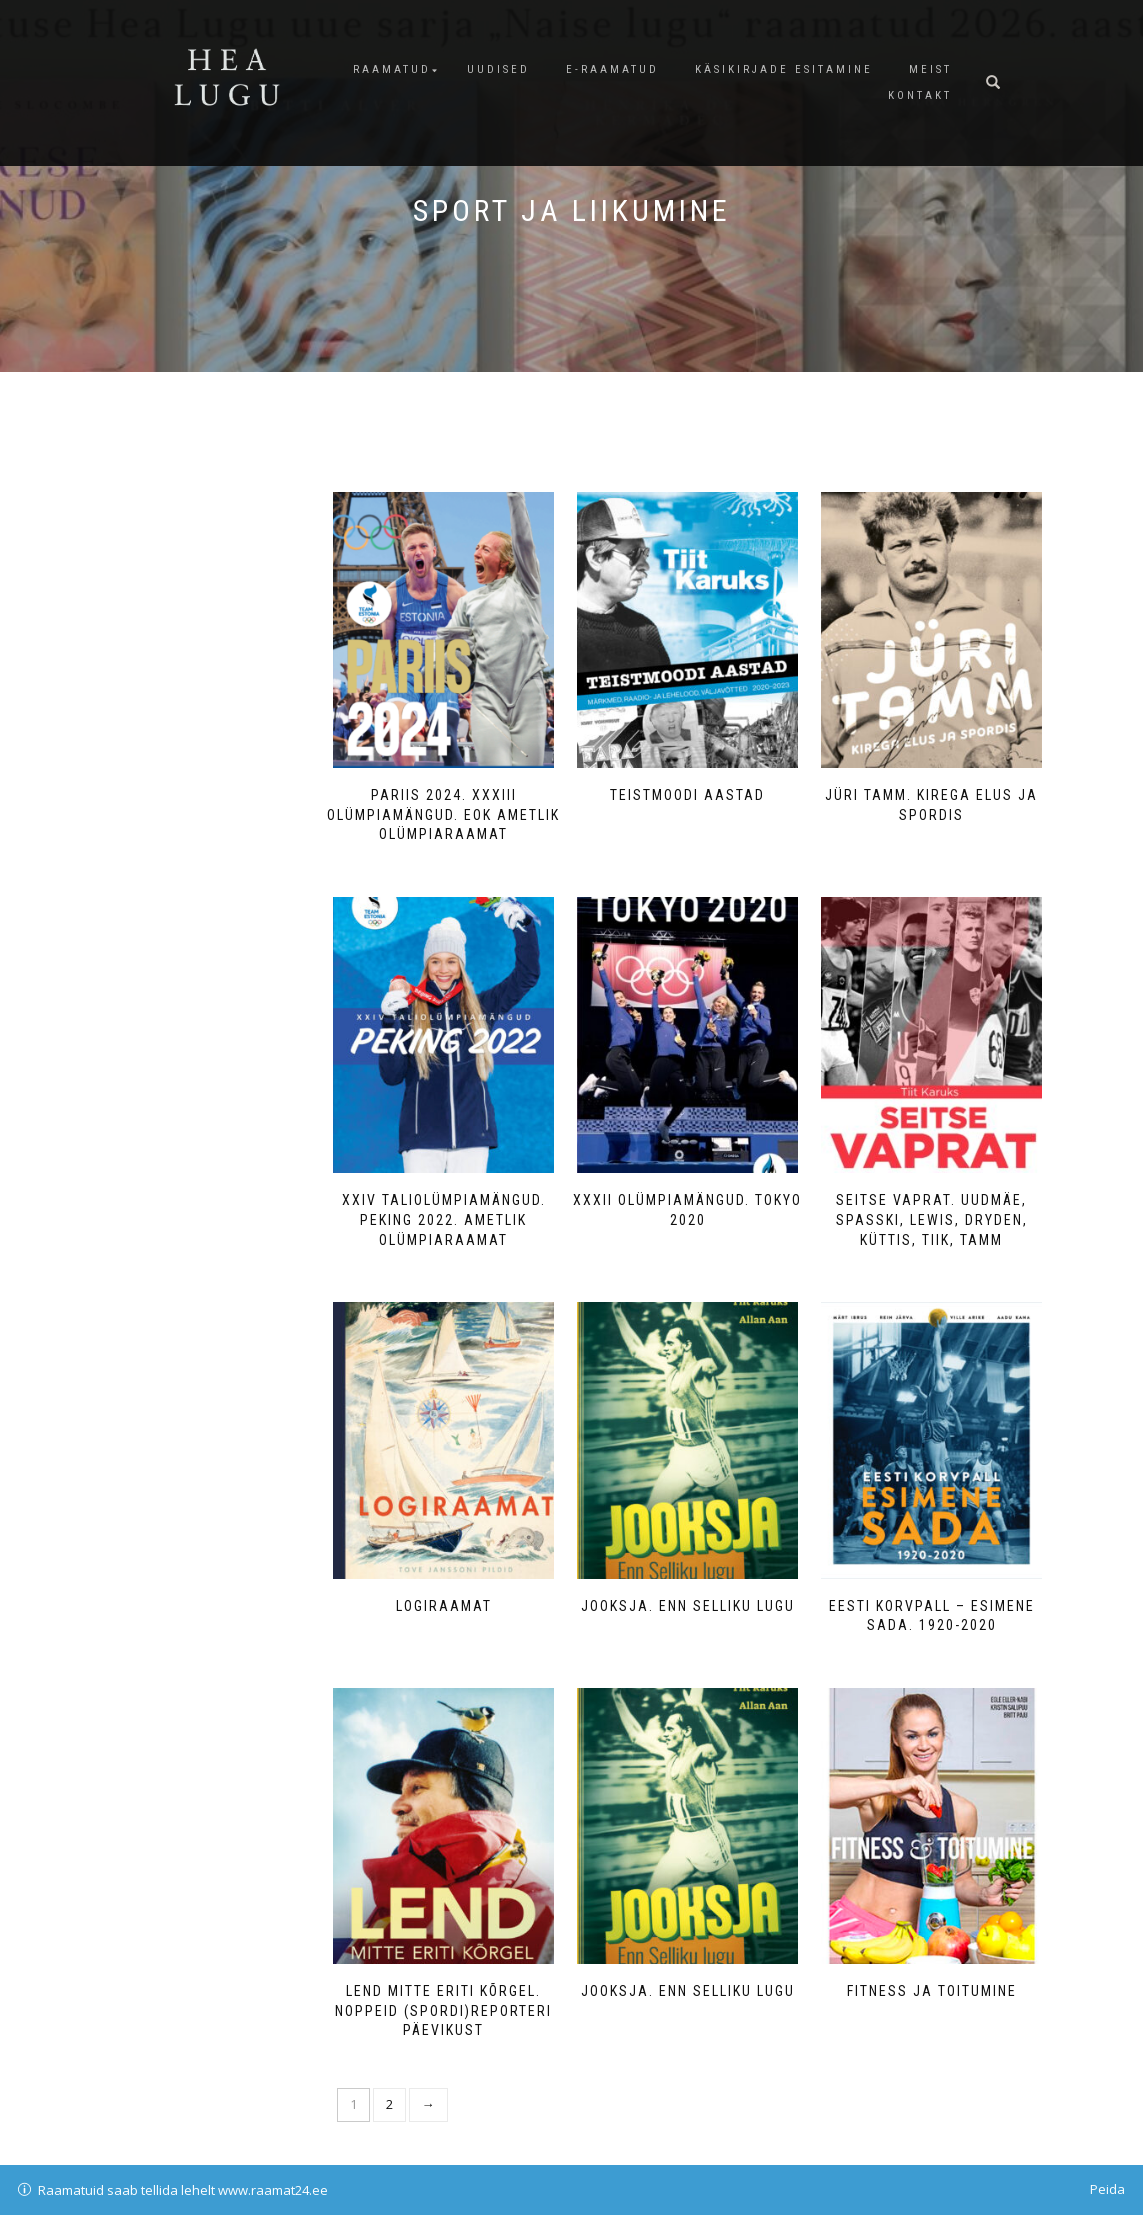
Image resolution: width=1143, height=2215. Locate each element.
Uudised (498, 69)
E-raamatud (612, 69)
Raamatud (392, 69)
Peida (1107, 2189)
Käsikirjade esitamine (784, 69)
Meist (930, 69)
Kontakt (920, 95)
